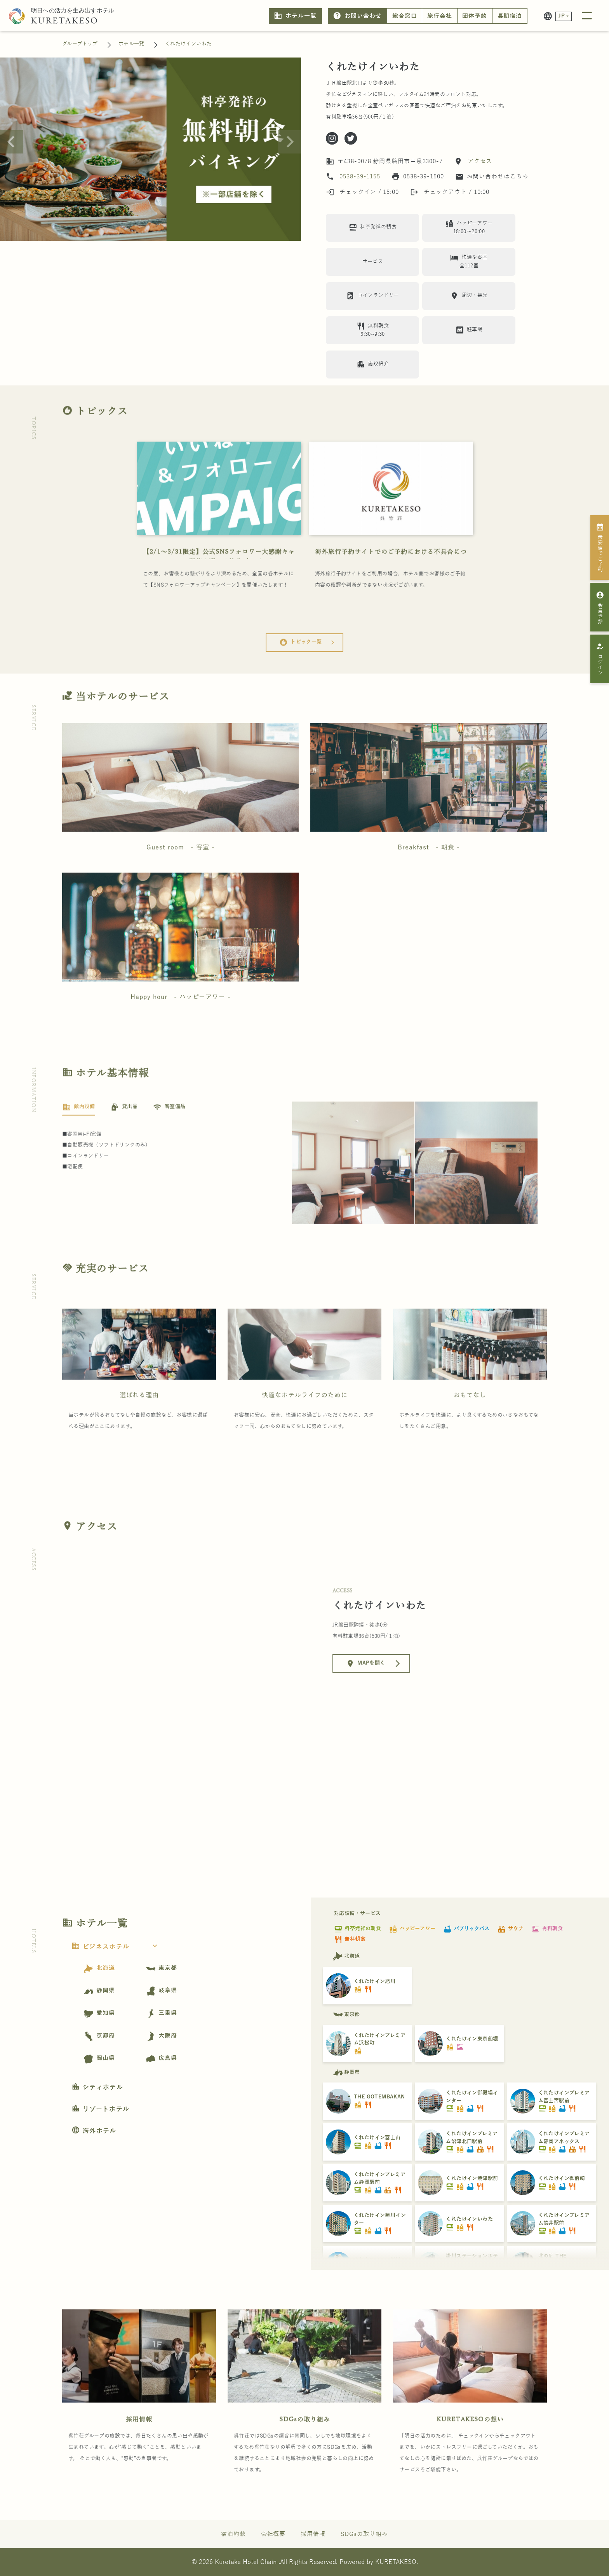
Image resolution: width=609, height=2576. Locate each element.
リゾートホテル (100, 2109)
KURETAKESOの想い (470, 2449)
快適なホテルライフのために (305, 1424)
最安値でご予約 (599, 547)
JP (562, 16)
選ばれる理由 (139, 1424)
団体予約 (474, 16)
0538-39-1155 (359, 176)
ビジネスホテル (116, 1946)
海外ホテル (94, 2131)
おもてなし (470, 1424)
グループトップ (80, 44)
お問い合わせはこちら (492, 177)
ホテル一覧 (295, 15)
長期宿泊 (510, 16)
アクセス (479, 161)
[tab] (78, 1137)
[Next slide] (289, 141)
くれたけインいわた (188, 44)
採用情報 (139, 2449)
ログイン (599, 658)
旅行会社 (439, 16)
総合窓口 (404, 16)
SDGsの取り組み (304, 2449)
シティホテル (97, 2087)
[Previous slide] (11, 141)
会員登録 (599, 607)
